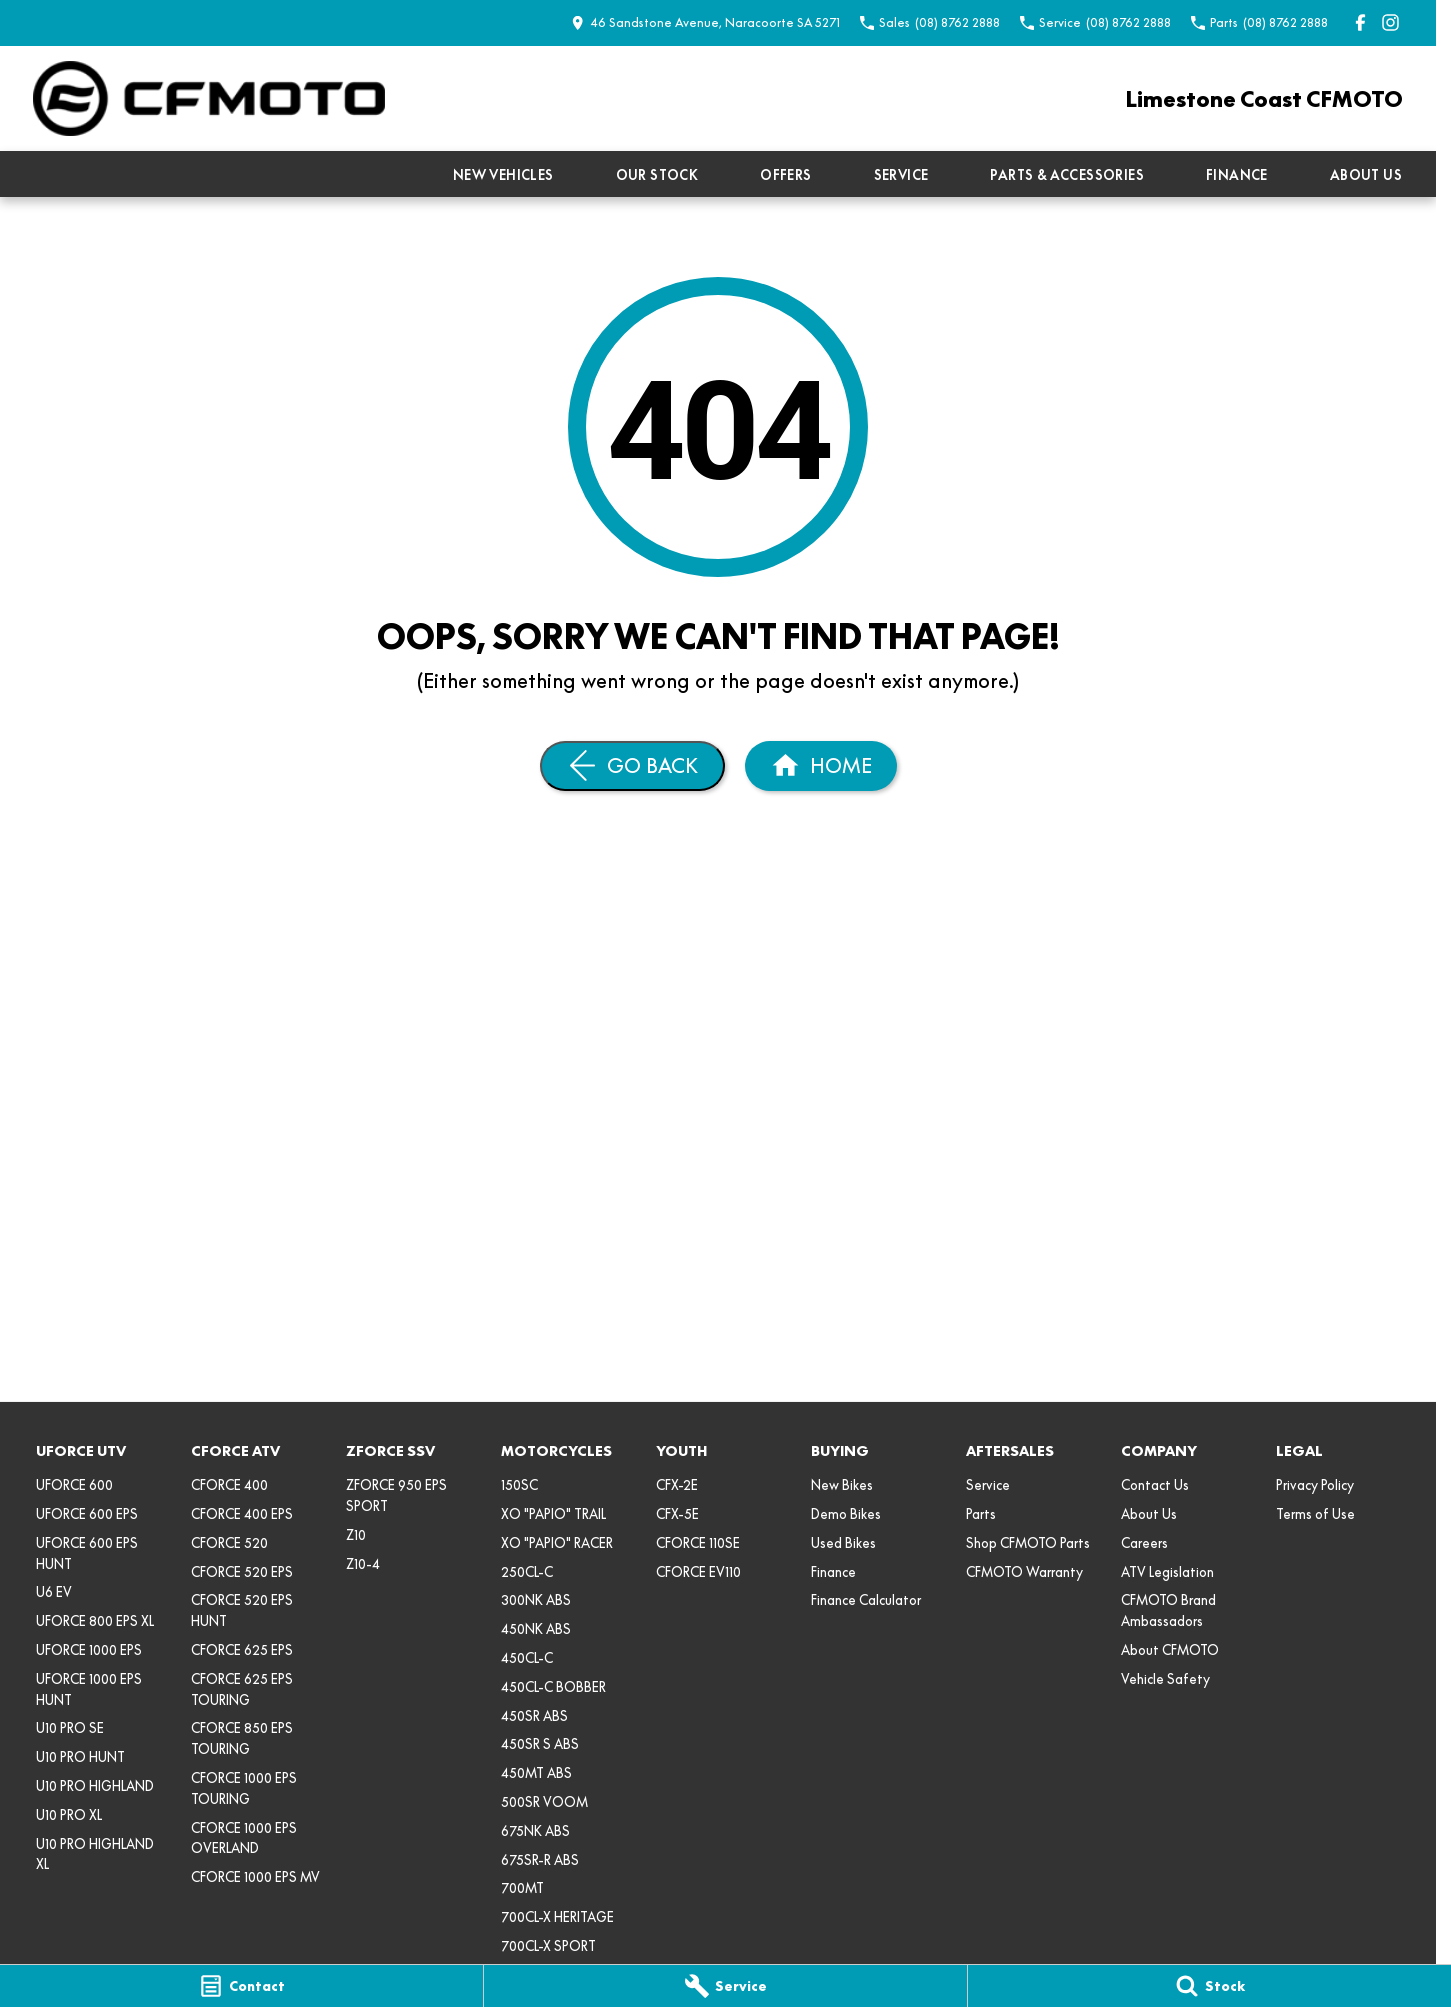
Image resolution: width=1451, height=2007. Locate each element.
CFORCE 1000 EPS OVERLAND (244, 1838)
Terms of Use (1315, 1514)
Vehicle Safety (1165, 1679)
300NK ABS (536, 1600)
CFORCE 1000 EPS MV (255, 1877)
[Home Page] (209, 98)
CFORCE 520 (229, 1543)
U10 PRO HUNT (80, 1757)
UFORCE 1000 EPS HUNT (89, 1689)
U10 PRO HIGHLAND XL (95, 1854)
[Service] (725, 1986)
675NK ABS (535, 1831)
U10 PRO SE (70, 1728)
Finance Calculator (866, 1600)
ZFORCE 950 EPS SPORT (396, 1495)
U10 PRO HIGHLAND (95, 1786)
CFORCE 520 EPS (242, 1572)
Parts (981, 1514)
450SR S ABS (540, 1744)
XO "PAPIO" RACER (557, 1543)
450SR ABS (534, 1716)
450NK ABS (536, 1629)
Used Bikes (843, 1543)
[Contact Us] (705, 22)
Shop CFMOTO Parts (1028, 1543)
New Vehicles (503, 175)
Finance (1237, 175)
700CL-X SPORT (548, 1946)
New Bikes (842, 1485)
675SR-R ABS (540, 1860)
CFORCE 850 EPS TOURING (242, 1738)
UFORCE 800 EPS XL (95, 1621)
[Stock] (1209, 1986)
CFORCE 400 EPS (242, 1514)
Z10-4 (363, 1564)
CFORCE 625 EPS (242, 1650)
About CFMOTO (1170, 1650)
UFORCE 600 (74, 1485)
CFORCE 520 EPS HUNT (242, 1610)
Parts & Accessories (1067, 175)
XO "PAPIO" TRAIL (553, 1514)
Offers (785, 175)
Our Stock (657, 175)
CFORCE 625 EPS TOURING (242, 1689)
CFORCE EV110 (698, 1572)
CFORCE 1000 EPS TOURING (244, 1788)
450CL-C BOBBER (553, 1687)
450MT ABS (536, 1773)
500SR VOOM (544, 1802)
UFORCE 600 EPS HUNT (87, 1553)
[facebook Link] (1360, 22)
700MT (522, 1888)
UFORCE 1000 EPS (89, 1650)
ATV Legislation (1167, 1572)
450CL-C (527, 1658)
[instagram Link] (1390, 22)
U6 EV (54, 1592)
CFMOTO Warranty (1024, 1572)
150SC (519, 1485)
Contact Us (1155, 1485)
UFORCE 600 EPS (87, 1514)
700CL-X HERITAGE (557, 1917)
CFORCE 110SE (698, 1543)
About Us (1366, 175)
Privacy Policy (1315, 1485)
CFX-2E (677, 1485)
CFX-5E (677, 1514)
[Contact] (241, 1986)
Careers (1144, 1543)
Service (901, 175)
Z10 (356, 1535)
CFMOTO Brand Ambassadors (1168, 1610)
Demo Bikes (846, 1514)
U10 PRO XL (69, 1815)
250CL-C (527, 1572)
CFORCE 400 (229, 1485)
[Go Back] (632, 766)
